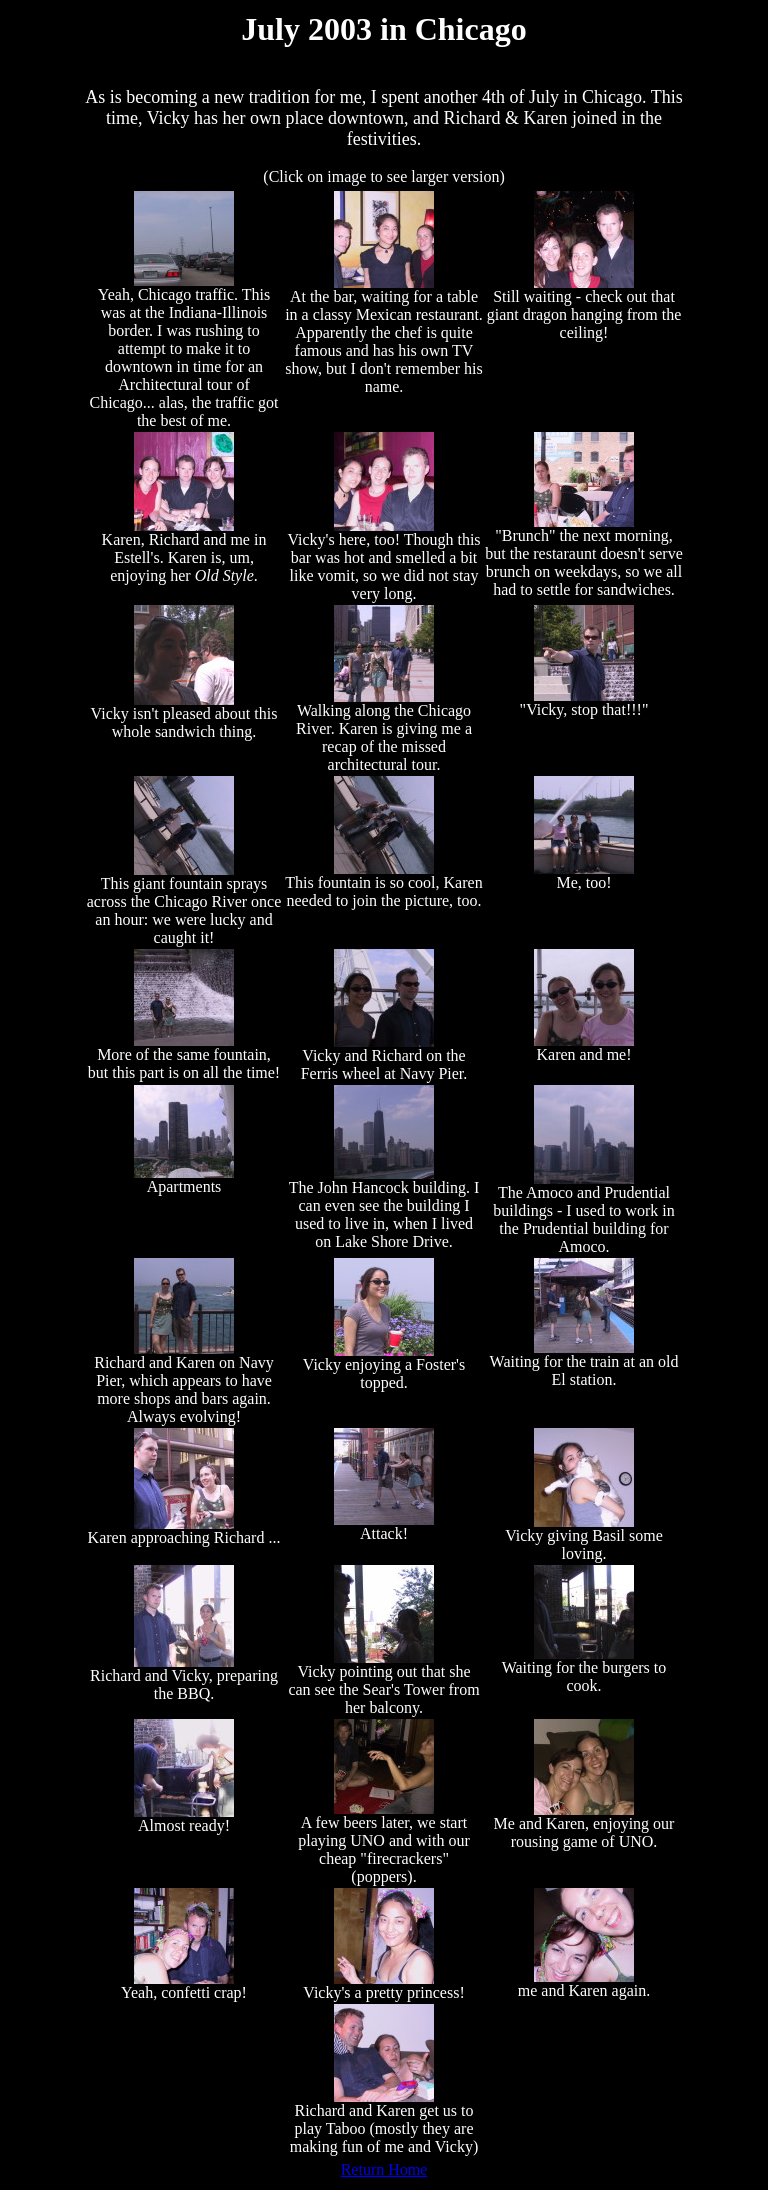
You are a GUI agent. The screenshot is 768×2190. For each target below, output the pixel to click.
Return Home (384, 2169)
